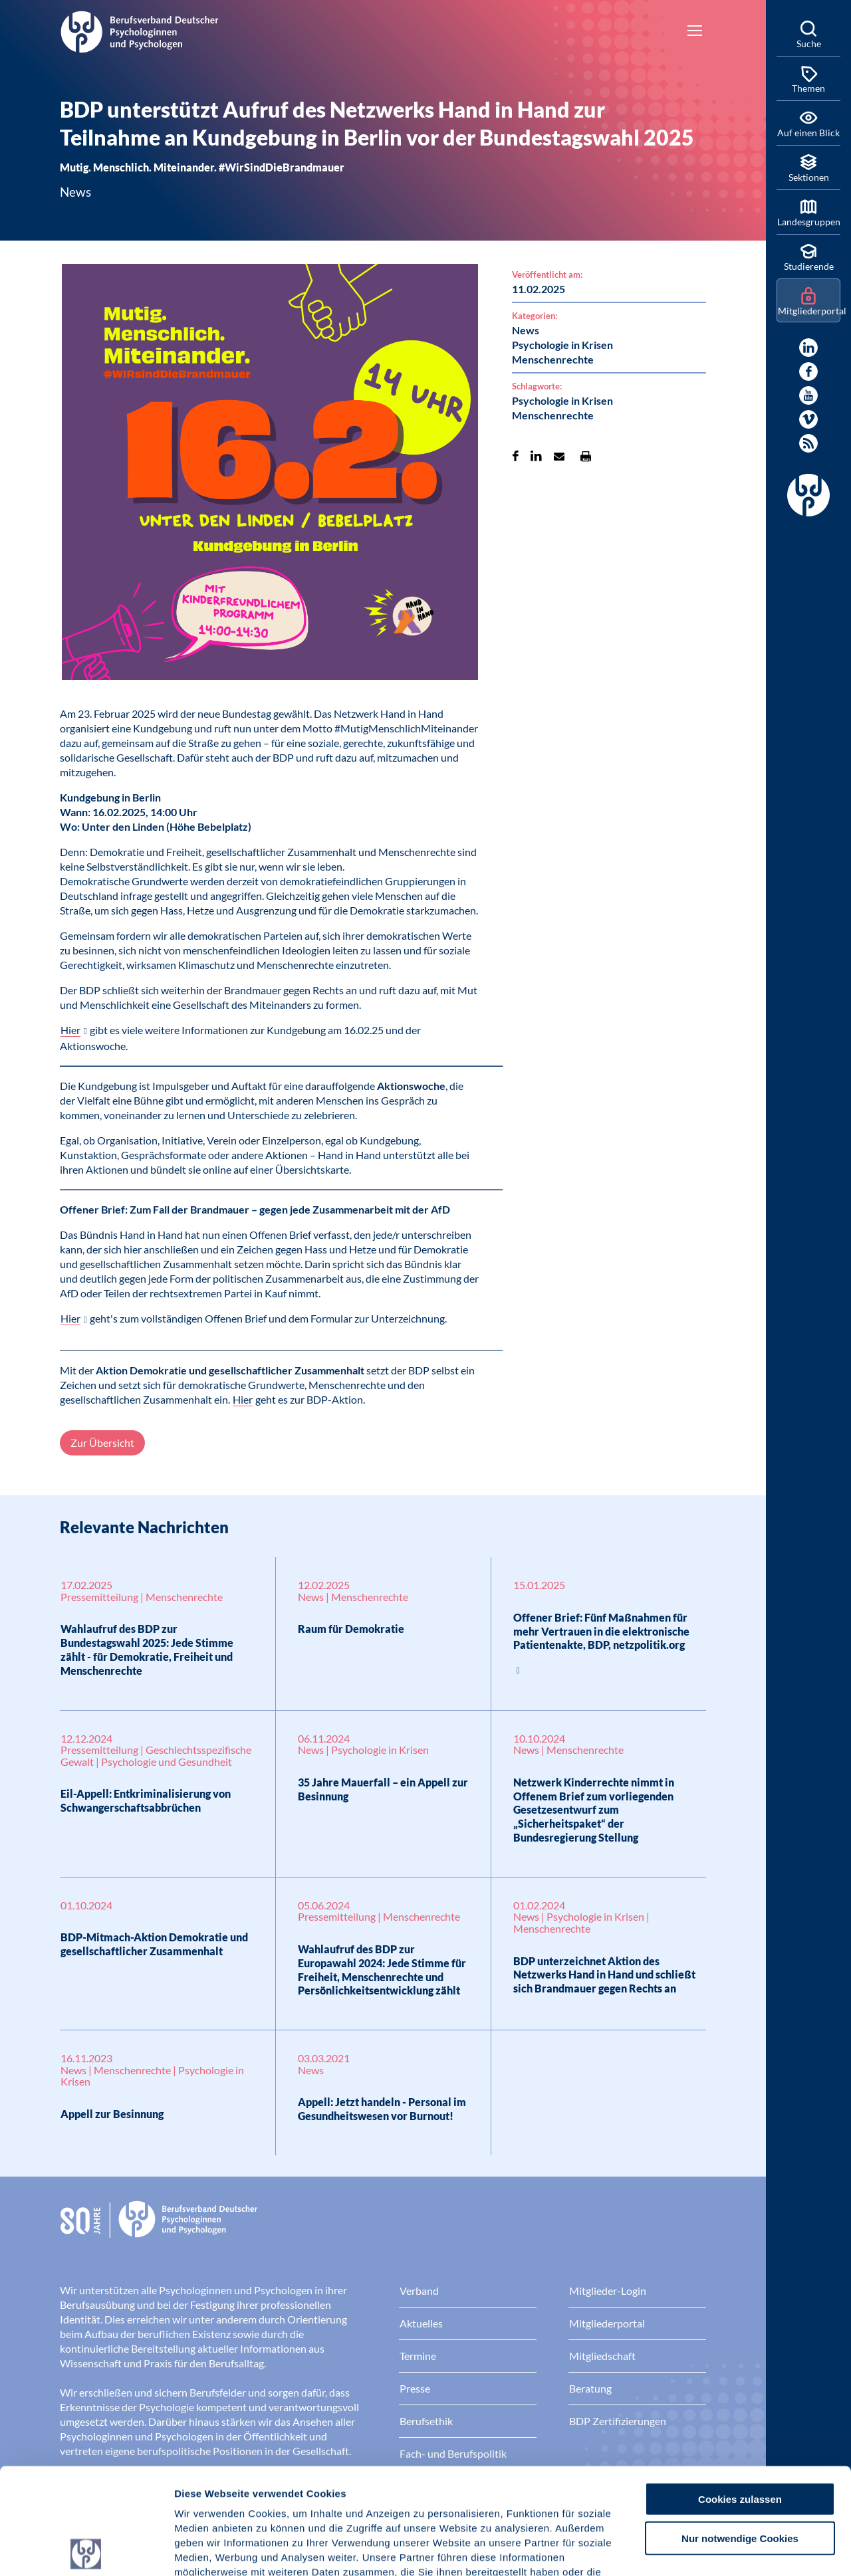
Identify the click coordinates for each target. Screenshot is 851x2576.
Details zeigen (707, 2549)
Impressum (203, 2496)
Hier (70, 1029)
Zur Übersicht (102, 1442)
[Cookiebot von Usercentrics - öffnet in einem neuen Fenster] (86, 2550)
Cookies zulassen (740, 2393)
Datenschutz (272, 2496)
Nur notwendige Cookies (739, 2432)
